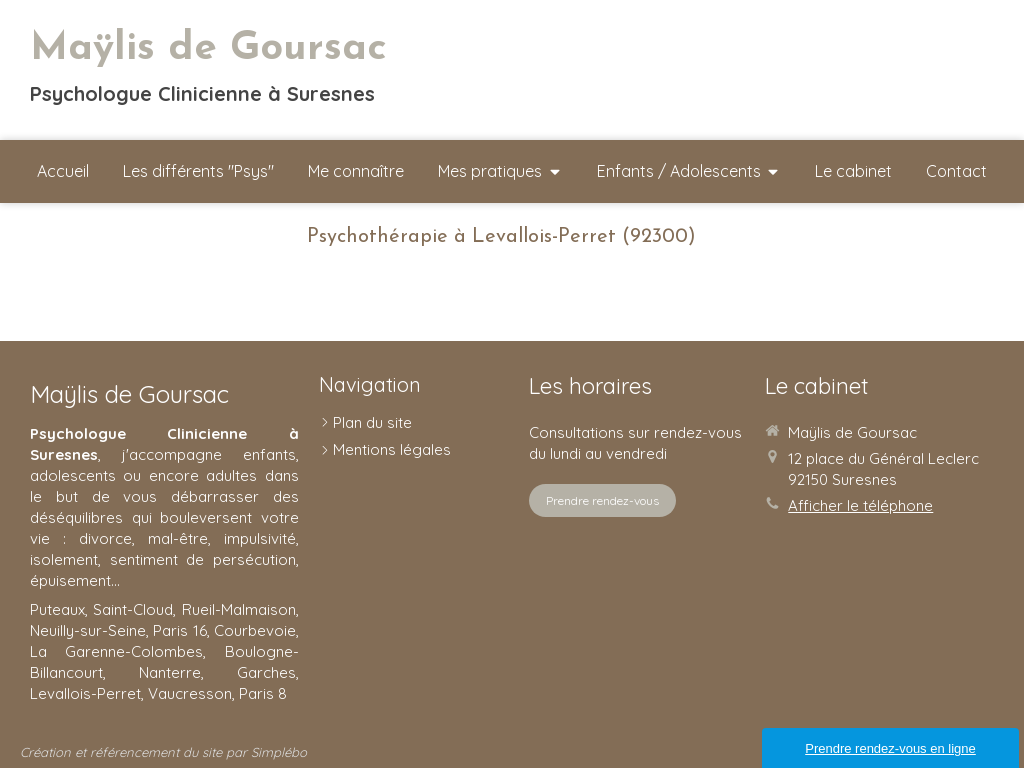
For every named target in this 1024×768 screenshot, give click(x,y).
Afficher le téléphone (860, 505)
